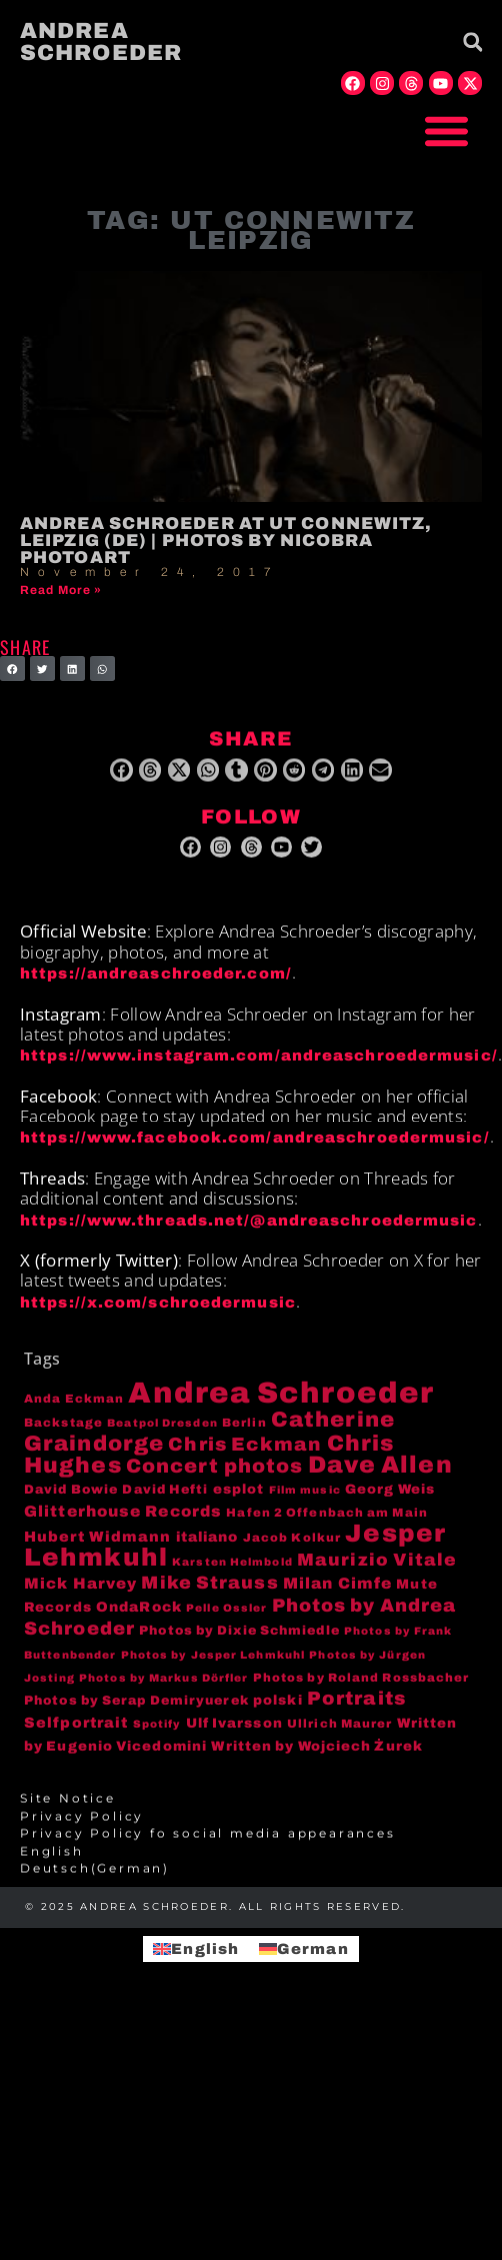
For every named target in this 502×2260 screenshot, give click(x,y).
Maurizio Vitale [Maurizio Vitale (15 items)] (377, 1573)
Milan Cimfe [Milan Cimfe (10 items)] (337, 1596)
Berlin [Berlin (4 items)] (244, 1435)
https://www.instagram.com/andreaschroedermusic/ (259, 1069)
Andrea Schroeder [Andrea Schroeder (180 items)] (281, 1406)
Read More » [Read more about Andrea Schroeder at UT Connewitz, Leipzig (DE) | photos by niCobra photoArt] (61, 590)
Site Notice (68, 1812)
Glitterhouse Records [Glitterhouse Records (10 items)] (123, 1524)
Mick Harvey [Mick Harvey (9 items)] (80, 1597)
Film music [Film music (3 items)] (305, 1502)
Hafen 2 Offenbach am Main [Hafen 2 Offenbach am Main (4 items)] (327, 1526)
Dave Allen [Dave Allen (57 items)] (380, 1478)
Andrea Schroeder (101, 42)
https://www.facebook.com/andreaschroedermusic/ (255, 1151)
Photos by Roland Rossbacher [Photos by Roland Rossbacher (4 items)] (361, 1691)
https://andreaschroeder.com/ (156, 987)
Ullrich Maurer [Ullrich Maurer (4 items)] (339, 1736)
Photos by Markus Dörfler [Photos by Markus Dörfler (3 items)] (163, 1691)
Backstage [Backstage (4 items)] (63, 1435)
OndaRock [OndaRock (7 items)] (139, 1619)
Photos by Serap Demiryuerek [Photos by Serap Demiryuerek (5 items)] (136, 1714)
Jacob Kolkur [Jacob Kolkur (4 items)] (292, 1550)
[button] (447, 130)
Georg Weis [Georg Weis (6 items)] (390, 1501)
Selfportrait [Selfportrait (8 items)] (76, 1735)
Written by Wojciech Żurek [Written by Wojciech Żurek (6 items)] (317, 1759)
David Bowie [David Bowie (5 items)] (71, 1502)
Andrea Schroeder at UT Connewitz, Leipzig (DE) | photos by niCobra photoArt (226, 540)
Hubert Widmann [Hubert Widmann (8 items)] (97, 1549)
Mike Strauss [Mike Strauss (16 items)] (209, 1596)
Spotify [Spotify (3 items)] (157, 1736)
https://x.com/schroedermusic (158, 1315)
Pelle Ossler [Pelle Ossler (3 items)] (226, 1620)
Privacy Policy (82, 1829)
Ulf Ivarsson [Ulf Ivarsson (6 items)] (234, 1735)
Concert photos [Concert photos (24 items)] (214, 1479)
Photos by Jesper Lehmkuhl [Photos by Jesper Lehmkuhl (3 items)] (213, 1667)
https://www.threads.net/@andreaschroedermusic (249, 1233)
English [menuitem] (205, 1948)
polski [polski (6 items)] (278, 1713)
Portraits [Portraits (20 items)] (356, 1712)
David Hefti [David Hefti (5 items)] (165, 1502)
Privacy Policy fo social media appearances (208, 1847)
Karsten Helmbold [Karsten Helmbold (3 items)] (232, 1575)
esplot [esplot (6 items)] (239, 1501)
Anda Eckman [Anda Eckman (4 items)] (74, 1412)
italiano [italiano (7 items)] (207, 1549)
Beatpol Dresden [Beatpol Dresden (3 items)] (162, 1435)
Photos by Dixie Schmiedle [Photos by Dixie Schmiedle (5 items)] (239, 1644)
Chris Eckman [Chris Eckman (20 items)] (245, 1458)
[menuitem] (251, 1864)
